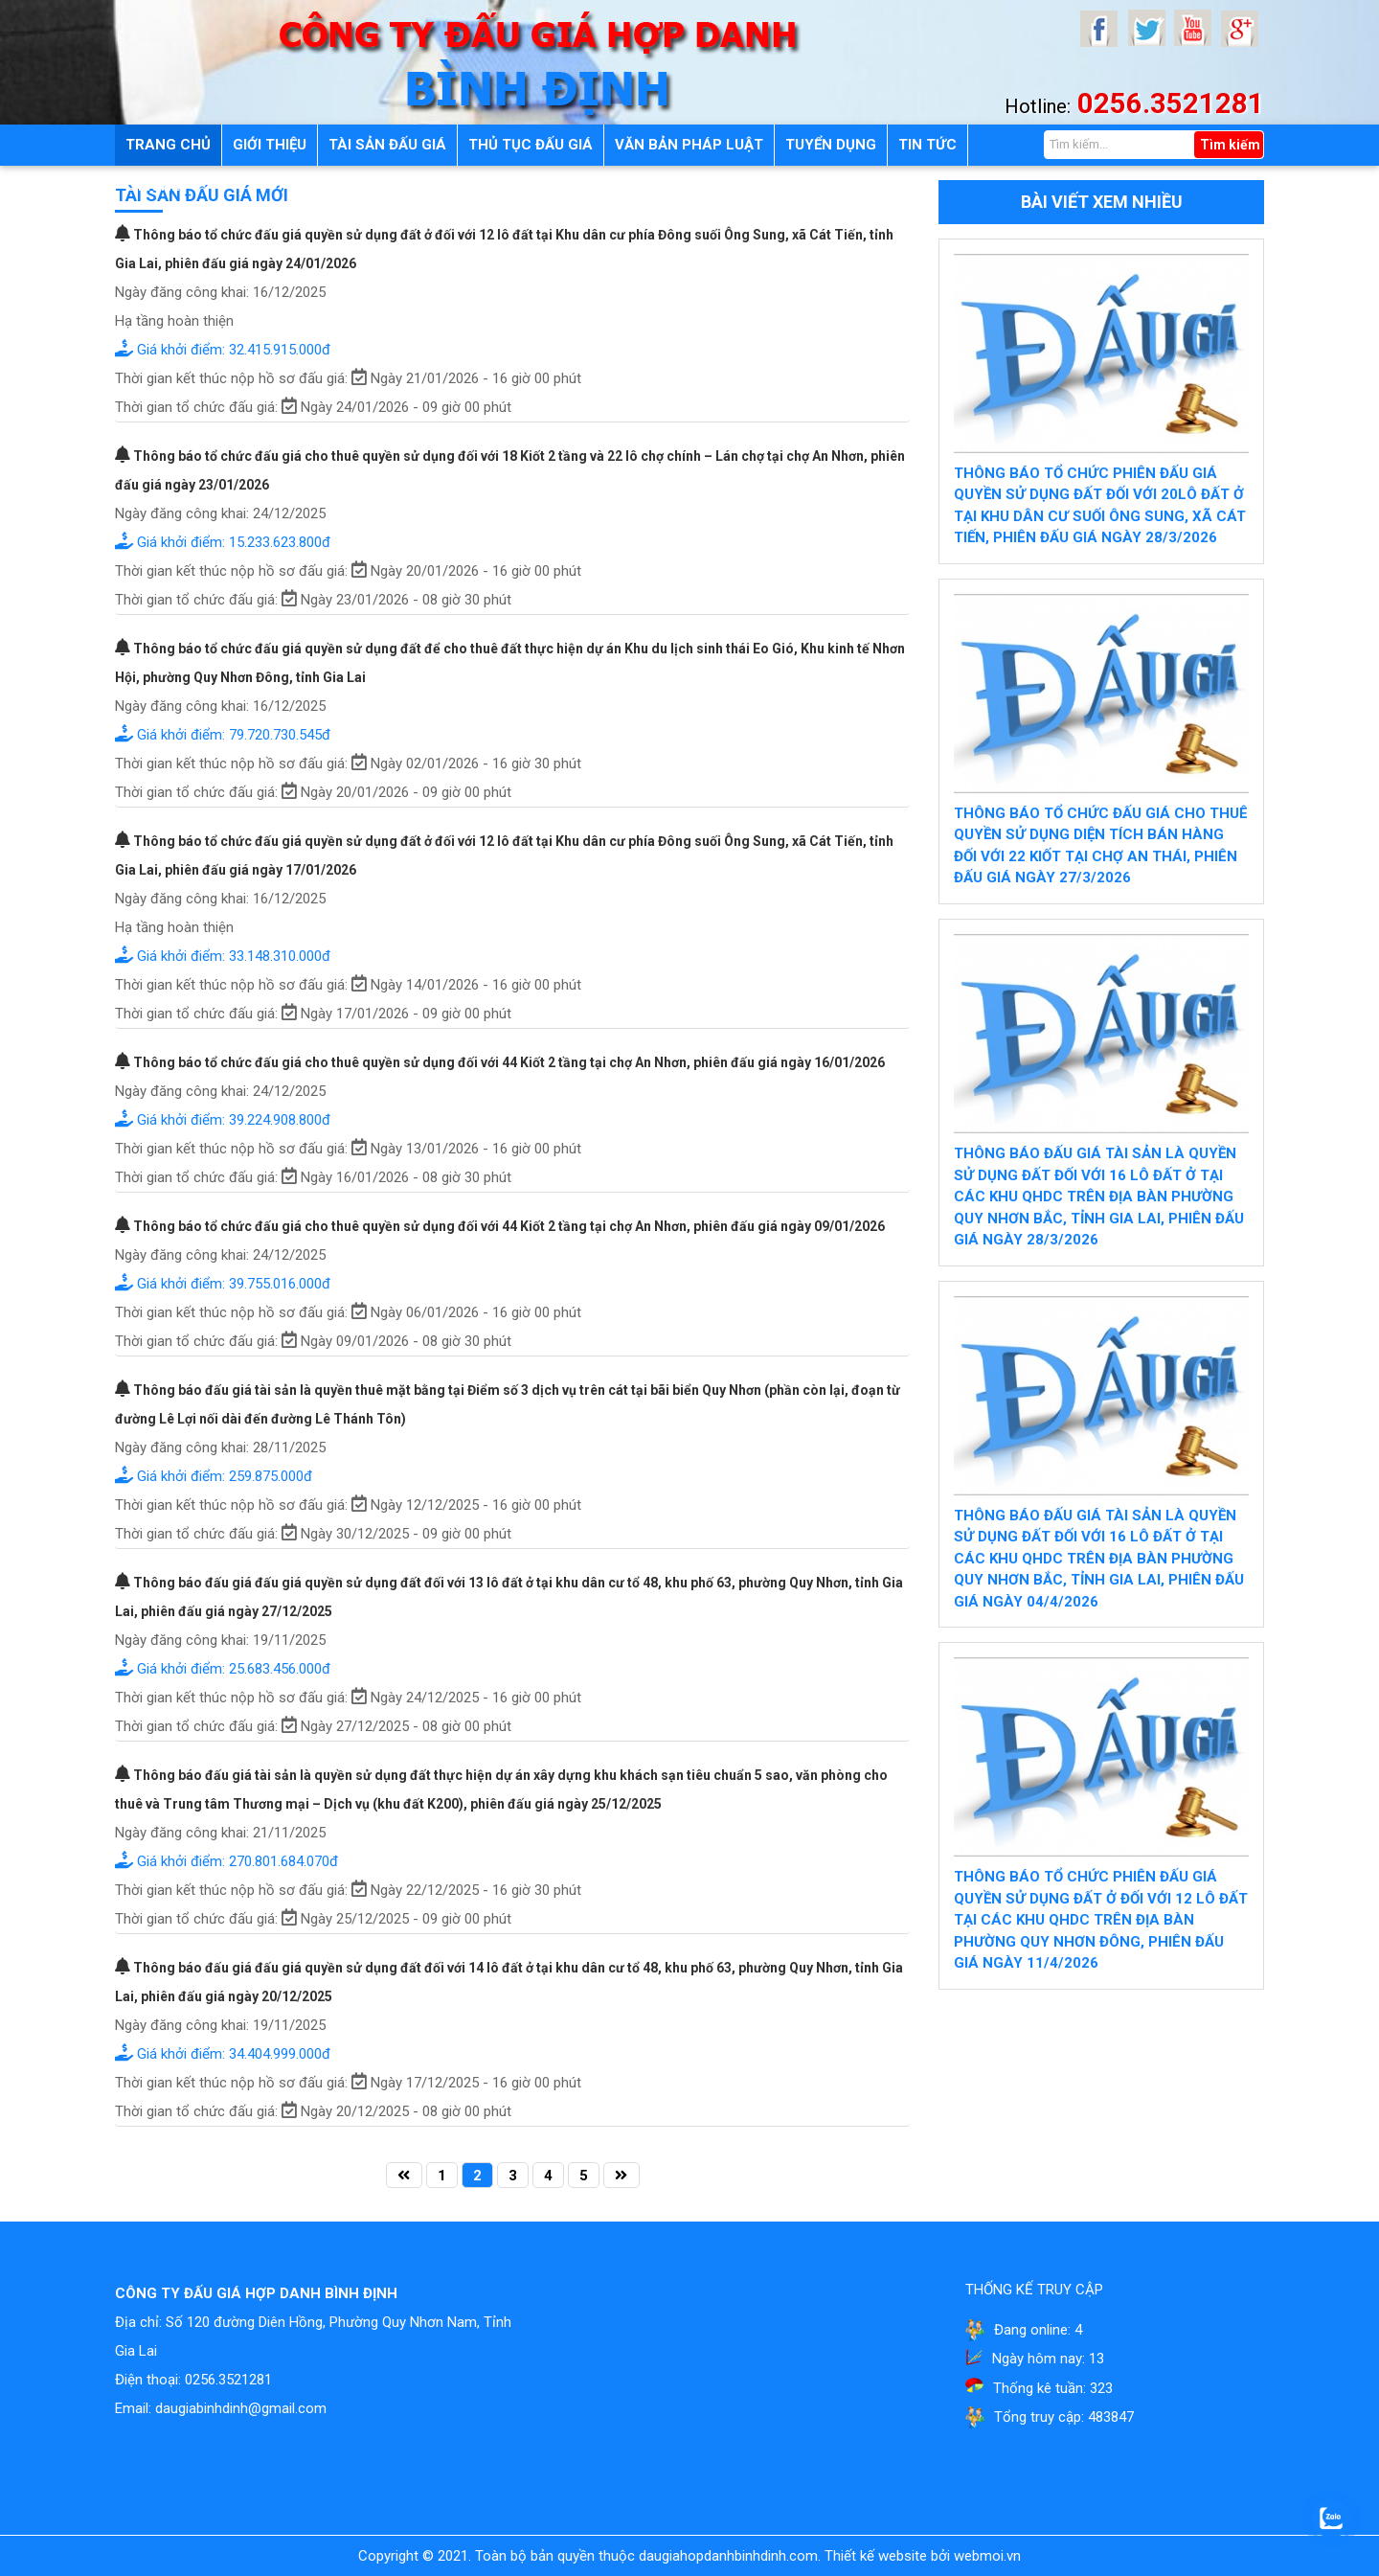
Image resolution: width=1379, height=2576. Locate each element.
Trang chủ (168, 144)
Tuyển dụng (830, 144)
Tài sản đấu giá (387, 144)
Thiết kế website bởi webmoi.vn (923, 2556)
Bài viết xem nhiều (1102, 202)
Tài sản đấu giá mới (201, 195)
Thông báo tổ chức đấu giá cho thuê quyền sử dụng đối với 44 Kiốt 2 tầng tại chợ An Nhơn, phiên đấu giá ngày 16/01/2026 (500, 1062)
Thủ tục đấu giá (530, 144)
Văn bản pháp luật (689, 144)
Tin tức (927, 144)
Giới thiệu (269, 144)
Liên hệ (152, 185)
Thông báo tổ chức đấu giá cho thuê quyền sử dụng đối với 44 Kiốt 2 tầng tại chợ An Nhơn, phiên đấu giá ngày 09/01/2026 (500, 1226)
